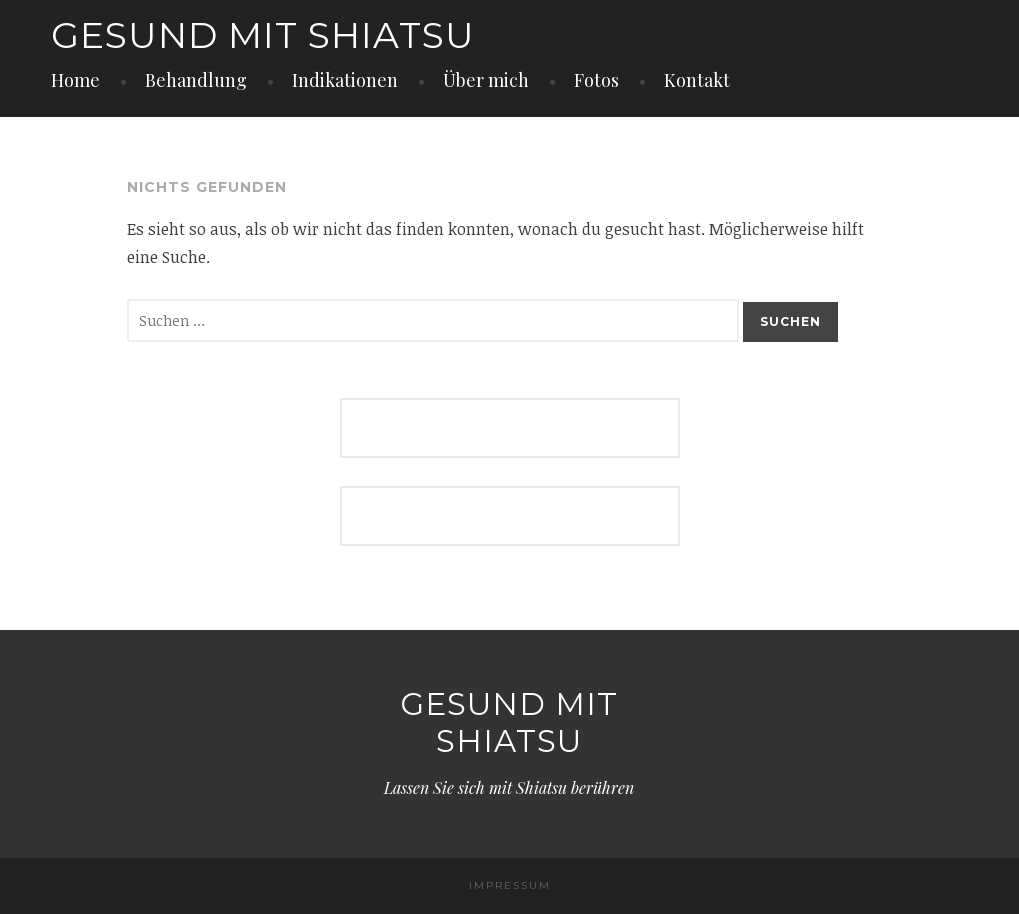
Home (75, 80)
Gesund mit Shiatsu (263, 35)
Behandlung (196, 80)
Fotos (596, 80)
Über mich (486, 80)
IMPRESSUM (510, 885)
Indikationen (345, 80)
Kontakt (697, 80)
